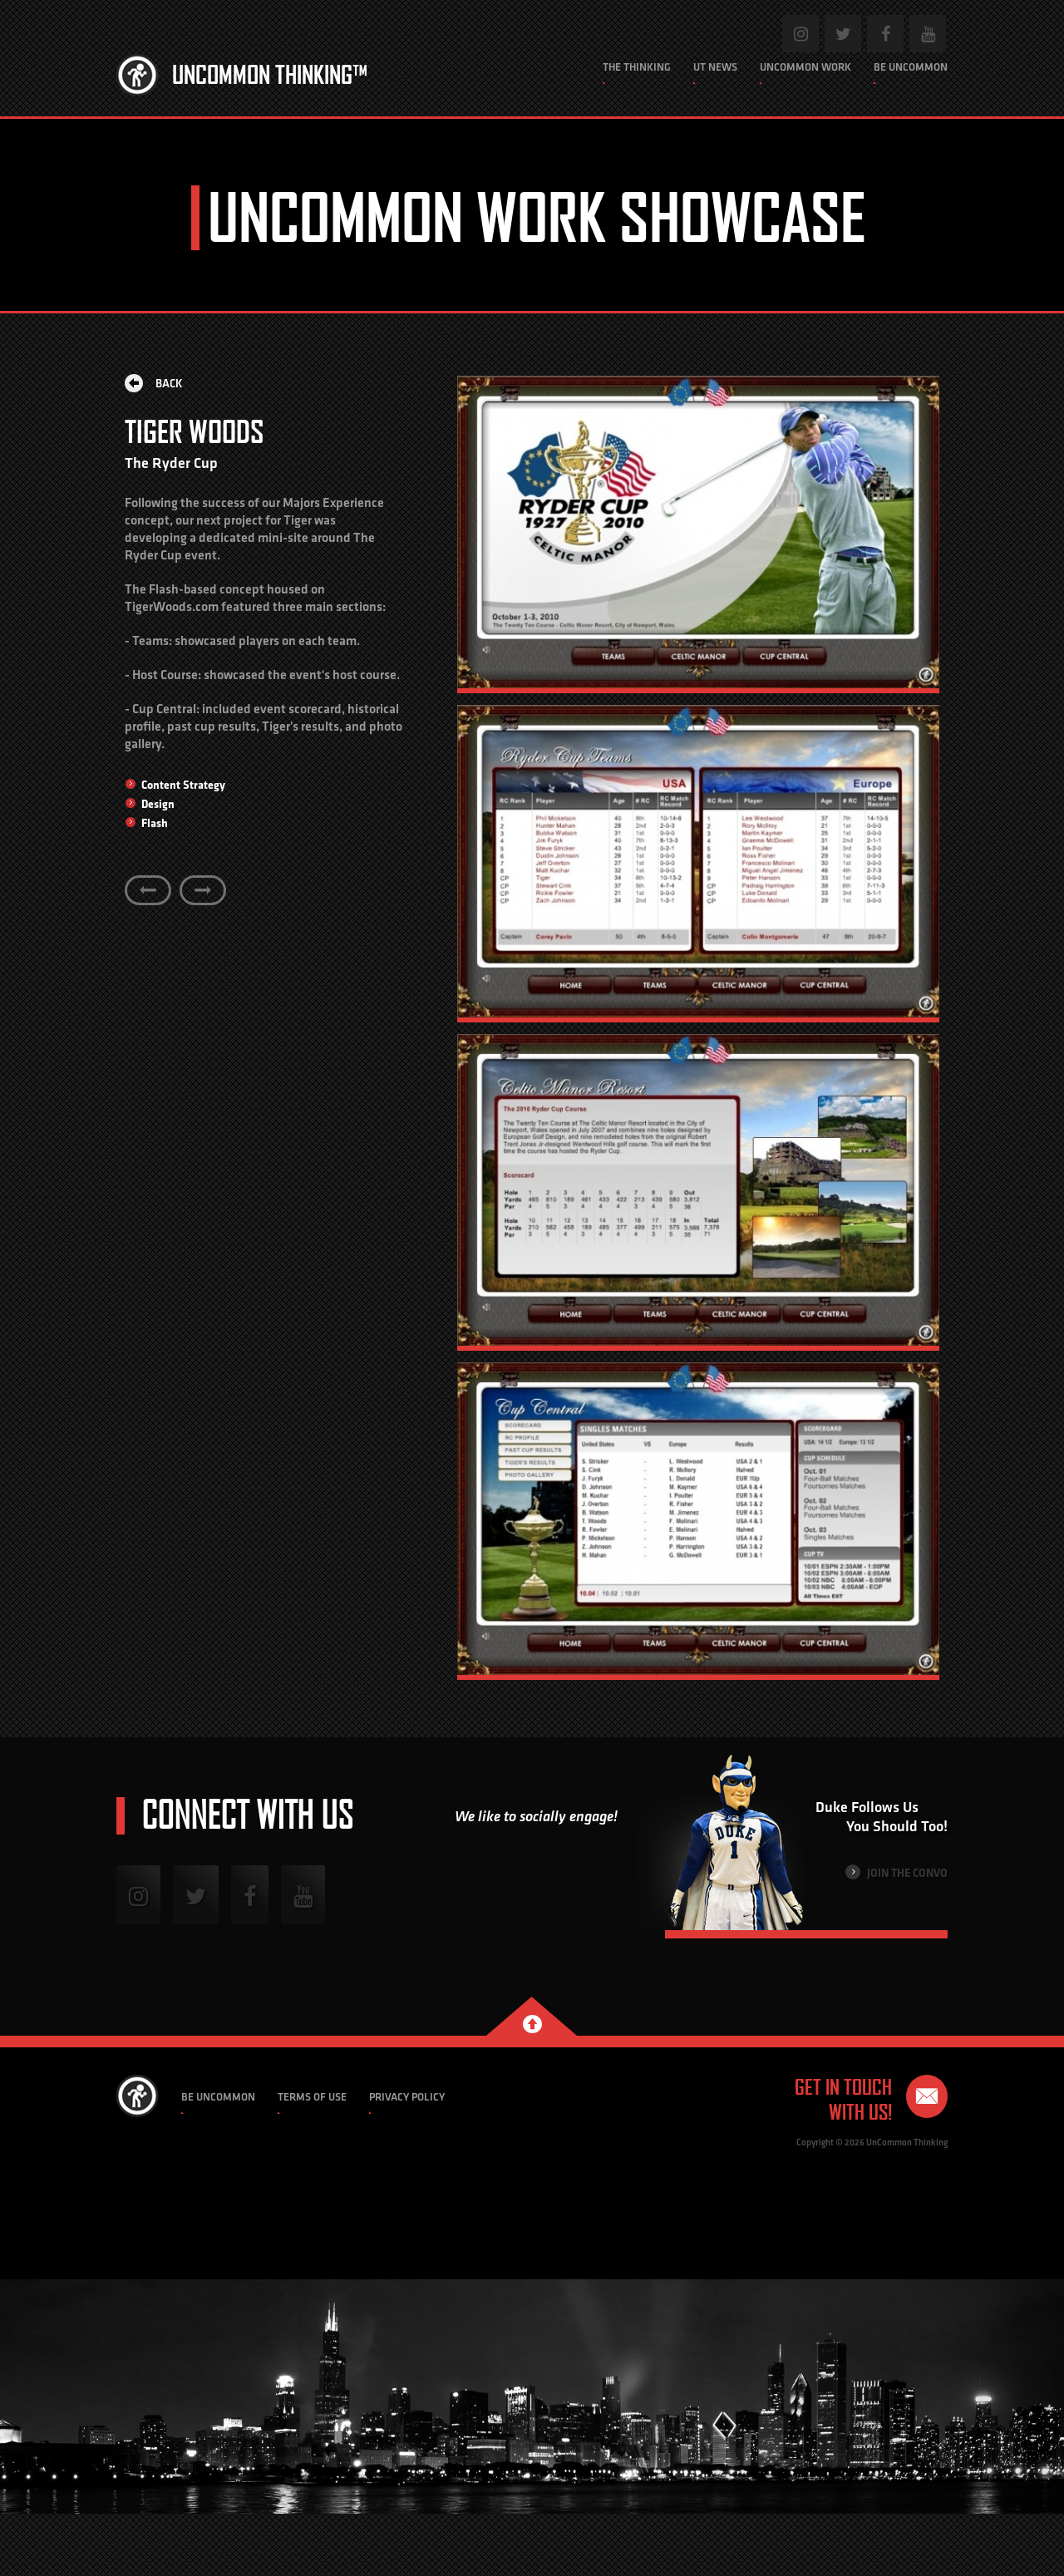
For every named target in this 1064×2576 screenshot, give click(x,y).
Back (154, 383)
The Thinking (637, 67)
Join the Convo (896, 1872)
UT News (715, 67)
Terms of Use (312, 2097)
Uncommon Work (805, 67)
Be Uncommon (911, 67)
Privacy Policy (407, 2097)
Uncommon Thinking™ (269, 75)
